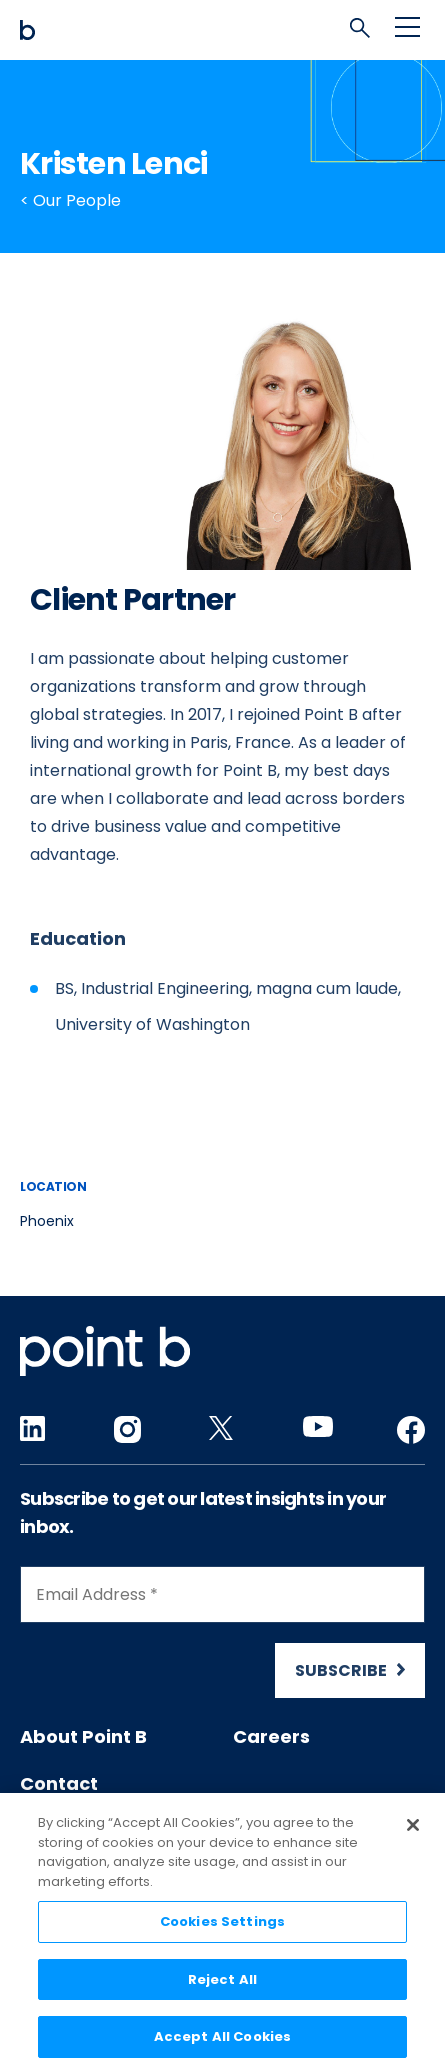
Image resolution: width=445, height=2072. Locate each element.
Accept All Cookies (222, 2041)
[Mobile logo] (222, 30)
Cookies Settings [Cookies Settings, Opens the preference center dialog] (222, 1925)
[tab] (365, 33)
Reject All (222, 1983)
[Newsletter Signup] (222, 1632)
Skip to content (20, 0)
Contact (59, 1783)
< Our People (70, 200)
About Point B (83, 1736)
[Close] (413, 1829)
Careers (271, 1736)
